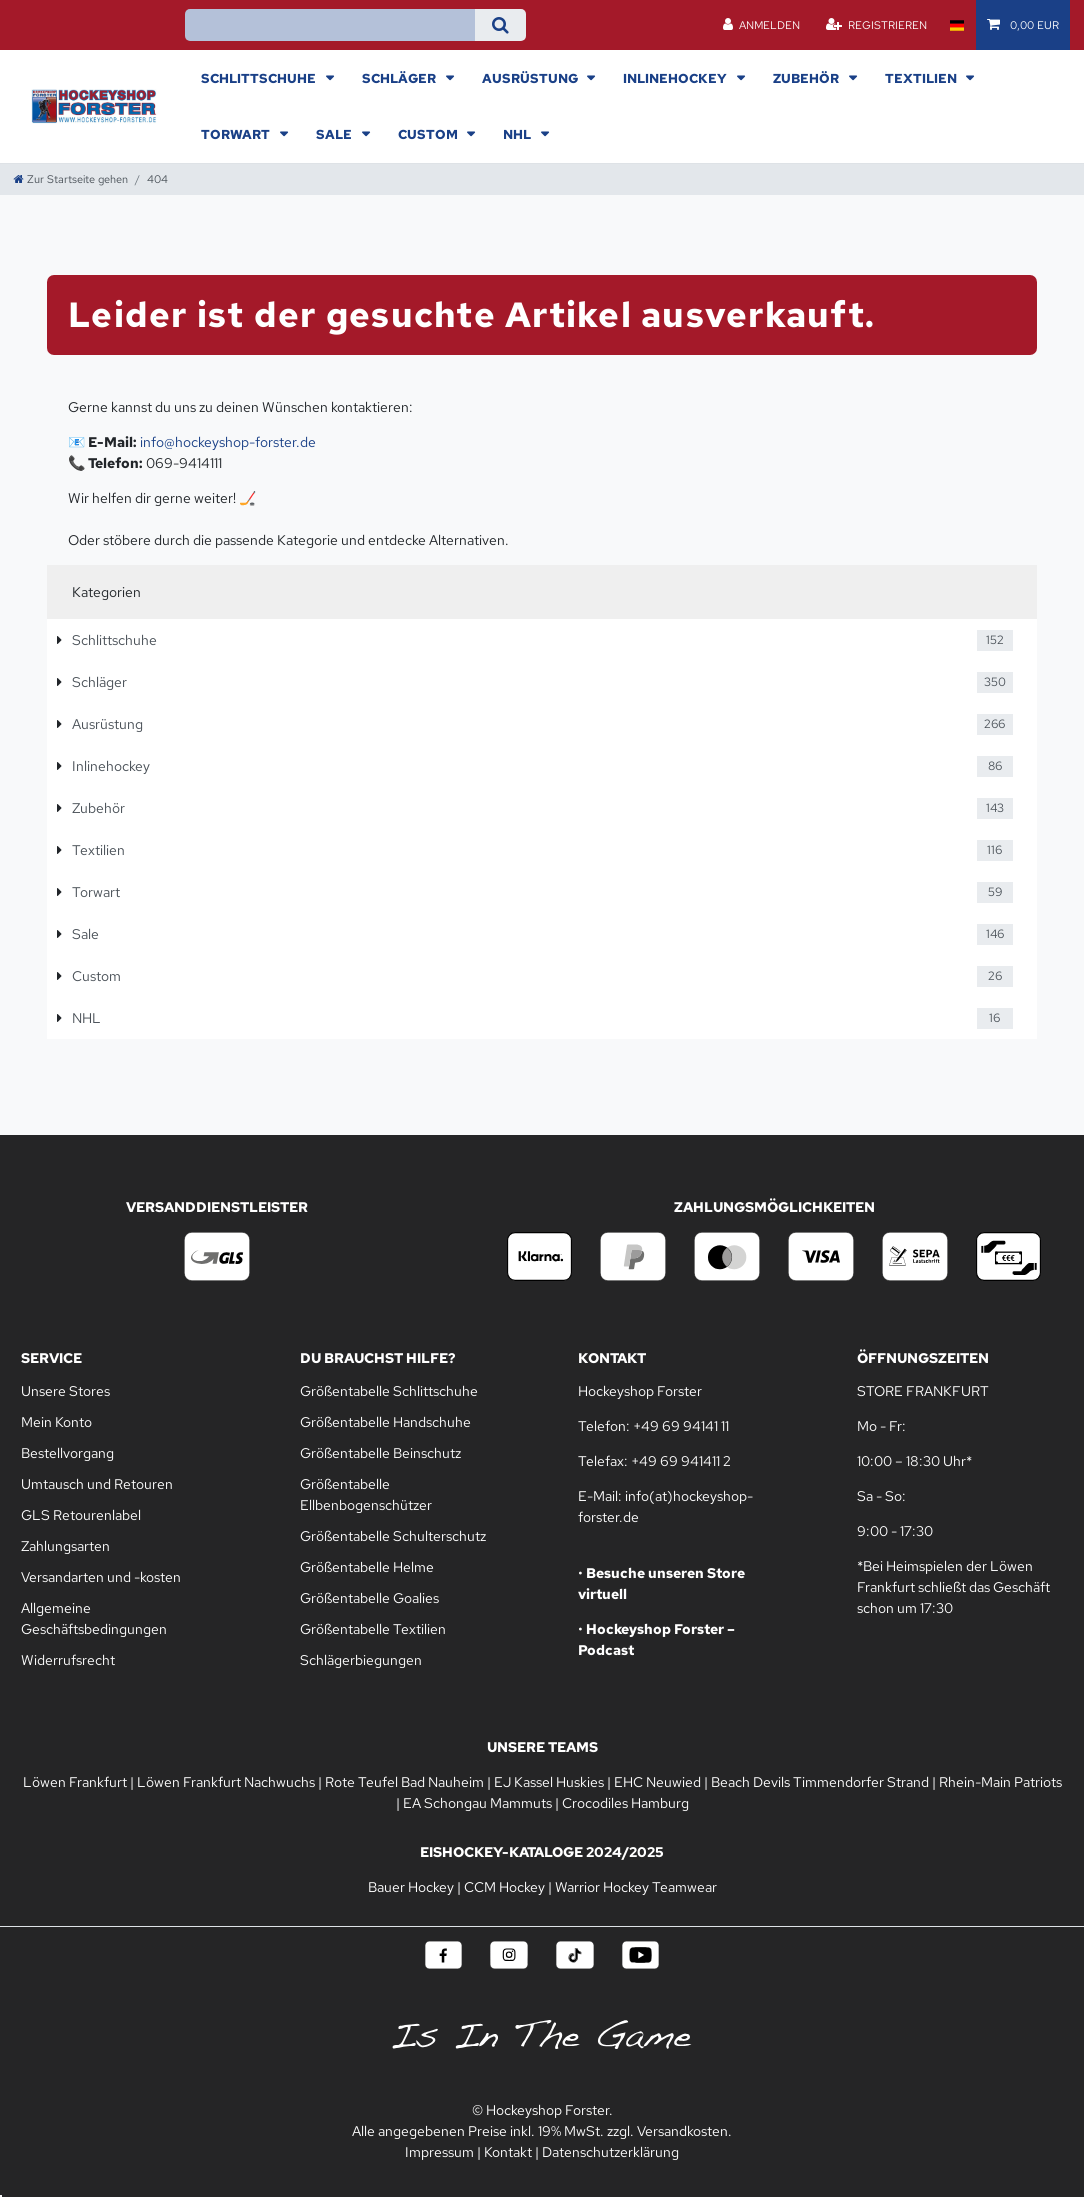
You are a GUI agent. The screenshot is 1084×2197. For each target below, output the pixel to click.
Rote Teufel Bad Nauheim (404, 1782)
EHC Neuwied (657, 1782)
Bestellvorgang (67, 1453)
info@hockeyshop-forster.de (228, 442)
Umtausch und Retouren (97, 1484)
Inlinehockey (676, 78)
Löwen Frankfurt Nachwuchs (226, 1782)
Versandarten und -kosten (101, 1577)
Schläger (400, 78)
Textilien (922, 78)
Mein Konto (56, 1422)
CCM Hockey (504, 1887)
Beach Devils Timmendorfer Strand (820, 1782)
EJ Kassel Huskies (549, 1782)
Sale (335, 134)
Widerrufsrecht (68, 1660)
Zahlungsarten (65, 1546)
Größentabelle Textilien (373, 1629)
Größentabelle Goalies (369, 1598)
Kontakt (508, 2152)
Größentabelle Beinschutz (380, 1453)
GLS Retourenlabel (81, 1515)
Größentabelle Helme (367, 1567)
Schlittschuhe (260, 78)
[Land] (956, 25)
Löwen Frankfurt (75, 1782)
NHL (518, 134)
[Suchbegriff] (329, 25)
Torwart (237, 134)
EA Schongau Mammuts (477, 1803)
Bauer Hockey (411, 1887)
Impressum (439, 2152)
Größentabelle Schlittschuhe (389, 1391)
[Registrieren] (876, 25)
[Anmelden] (762, 25)
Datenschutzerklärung (610, 2152)
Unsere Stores (65, 1391)
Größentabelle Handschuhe (385, 1422)
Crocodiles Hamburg (625, 1803)
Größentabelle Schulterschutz (393, 1536)
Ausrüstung (531, 78)
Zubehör (807, 78)
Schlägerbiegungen (361, 1660)
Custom (429, 134)
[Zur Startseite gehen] (71, 179)
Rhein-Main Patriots (1000, 1782)
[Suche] (500, 25)
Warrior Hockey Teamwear (636, 1887)
